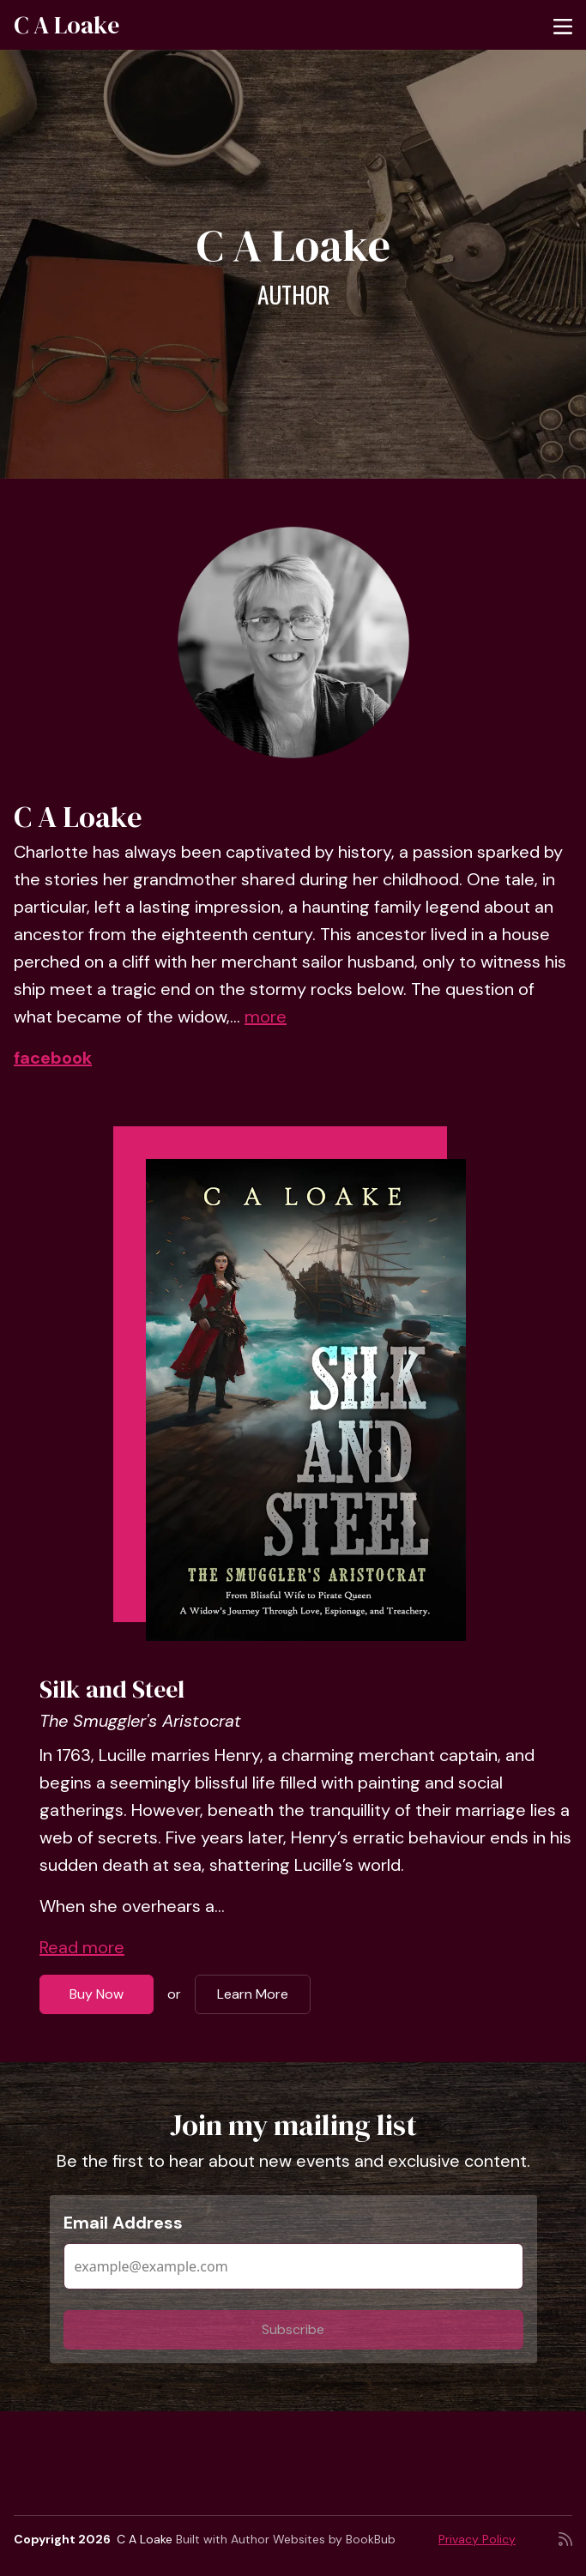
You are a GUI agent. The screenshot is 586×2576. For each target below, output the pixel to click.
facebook (53, 1058)
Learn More (252, 1994)
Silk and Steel (111, 1689)
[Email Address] (293, 2266)
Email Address (123, 2222)
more (266, 1016)
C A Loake (66, 25)
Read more (81, 1947)
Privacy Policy (477, 2539)
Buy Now (96, 1994)
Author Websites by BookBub (313, 2539)
